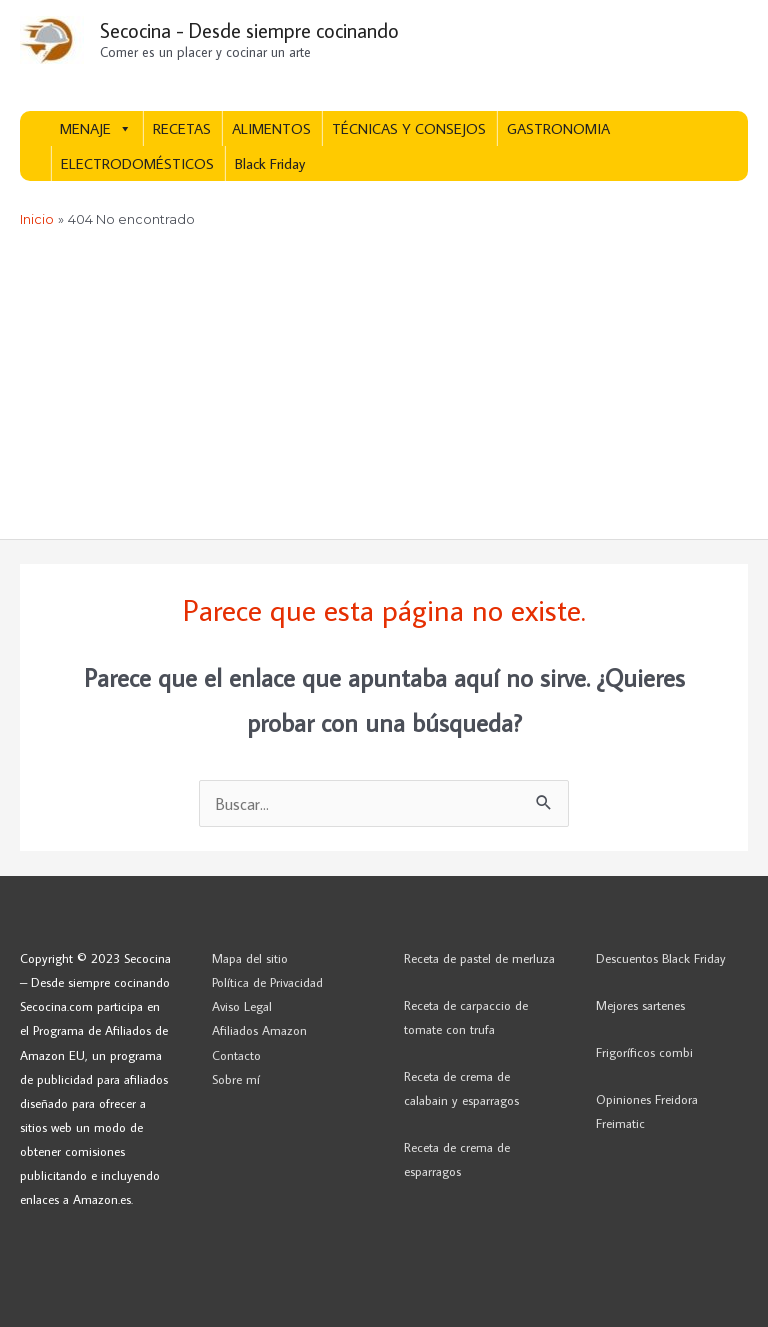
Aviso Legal (242, 1006)
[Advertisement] (384, 389)
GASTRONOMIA (558, 128)
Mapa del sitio (250, 958)
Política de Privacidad (267, 982)
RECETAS (182, 128)
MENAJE (96, 128)
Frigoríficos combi (644, 1052)
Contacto (236, 1055)
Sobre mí (236, 1079)
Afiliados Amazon (259, 1030)
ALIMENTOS (271, 128)
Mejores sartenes (640, 1005)
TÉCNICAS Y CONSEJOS (409, 128)
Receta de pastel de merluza (479, 958)
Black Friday (270, 163)
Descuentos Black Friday (661, 958)
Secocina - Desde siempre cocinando (249, 30)
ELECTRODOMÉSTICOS (137, 163)
